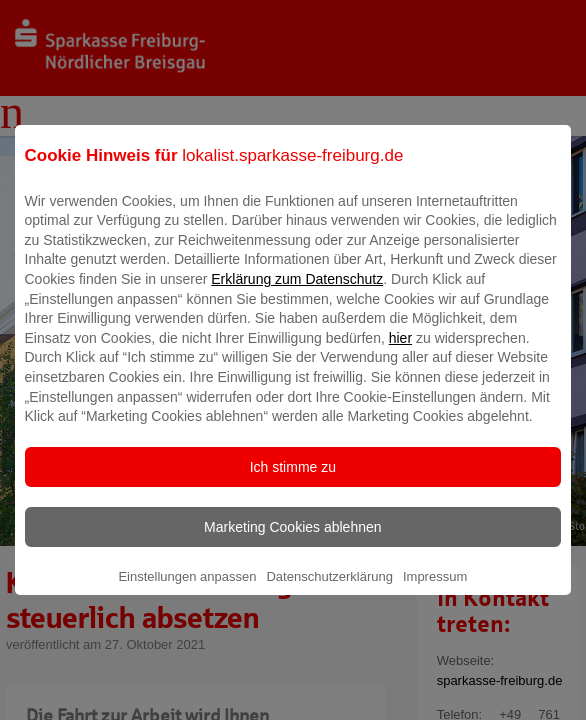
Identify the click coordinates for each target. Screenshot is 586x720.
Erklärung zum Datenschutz (297, 293)
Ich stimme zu (293, 481)
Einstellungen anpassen (187, 590)
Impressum (435, 590)
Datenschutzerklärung (329, 590)
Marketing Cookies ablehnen (292, 541)
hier (400, 352)
